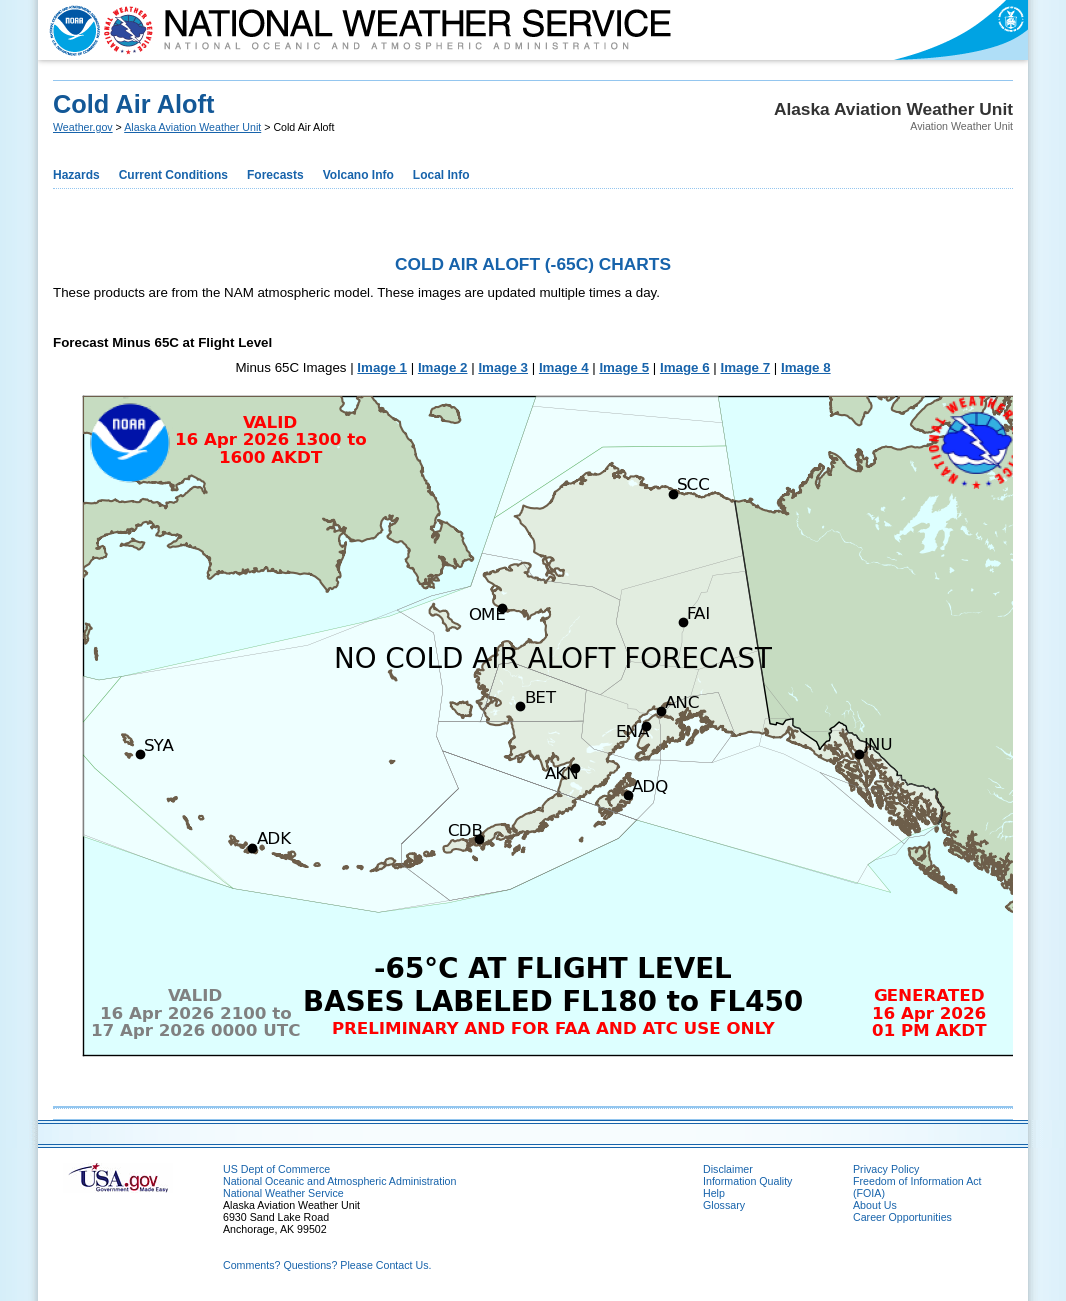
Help (714, 1193)
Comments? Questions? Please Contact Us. (327, 1265)
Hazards (76, 175)
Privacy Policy (886, 1169)
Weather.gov (83, 127)
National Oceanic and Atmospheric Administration (339, 1181)
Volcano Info (358, 175)
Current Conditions (173, 175)
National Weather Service (283, 1193)
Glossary (724, 1205)
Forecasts (275, 175)
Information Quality (747, 1181)
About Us (875, 1205)
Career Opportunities (902, 1217)
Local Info (441, 175)
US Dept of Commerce (276, 1169)
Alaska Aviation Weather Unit (192, 127)
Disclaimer (728, 1169)
